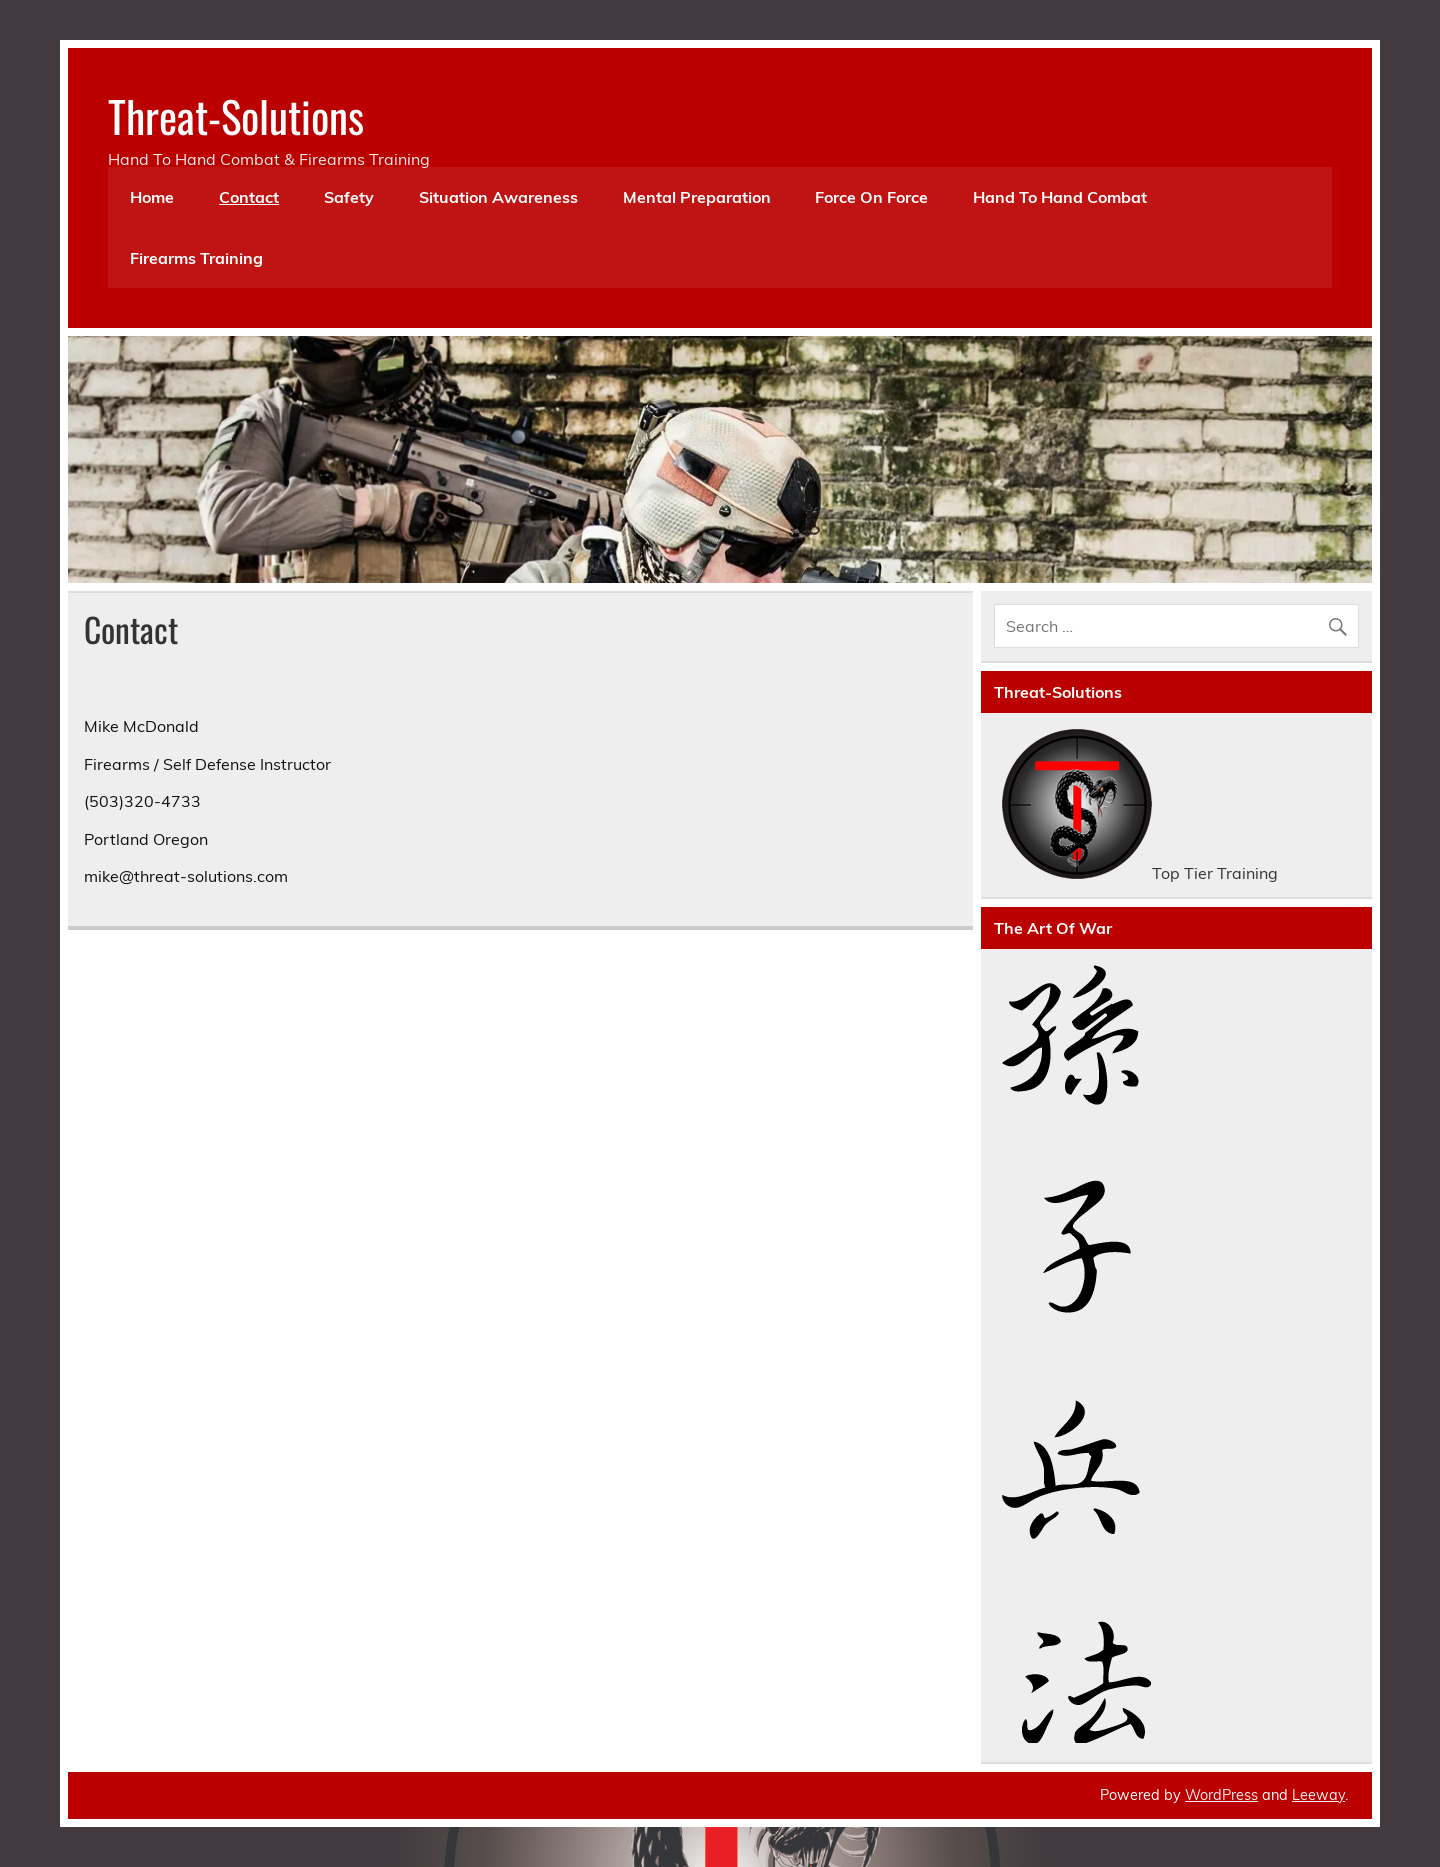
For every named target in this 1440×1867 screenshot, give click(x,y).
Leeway (1318, 1795)
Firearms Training (196, 258)
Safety (349, 197)
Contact (249, 197)
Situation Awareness (498, 197)
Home (152, 197)
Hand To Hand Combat (1060, 197)
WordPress (1221, 1795)
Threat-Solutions (236, 115)
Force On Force (871, 197)
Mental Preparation (697, 197)
